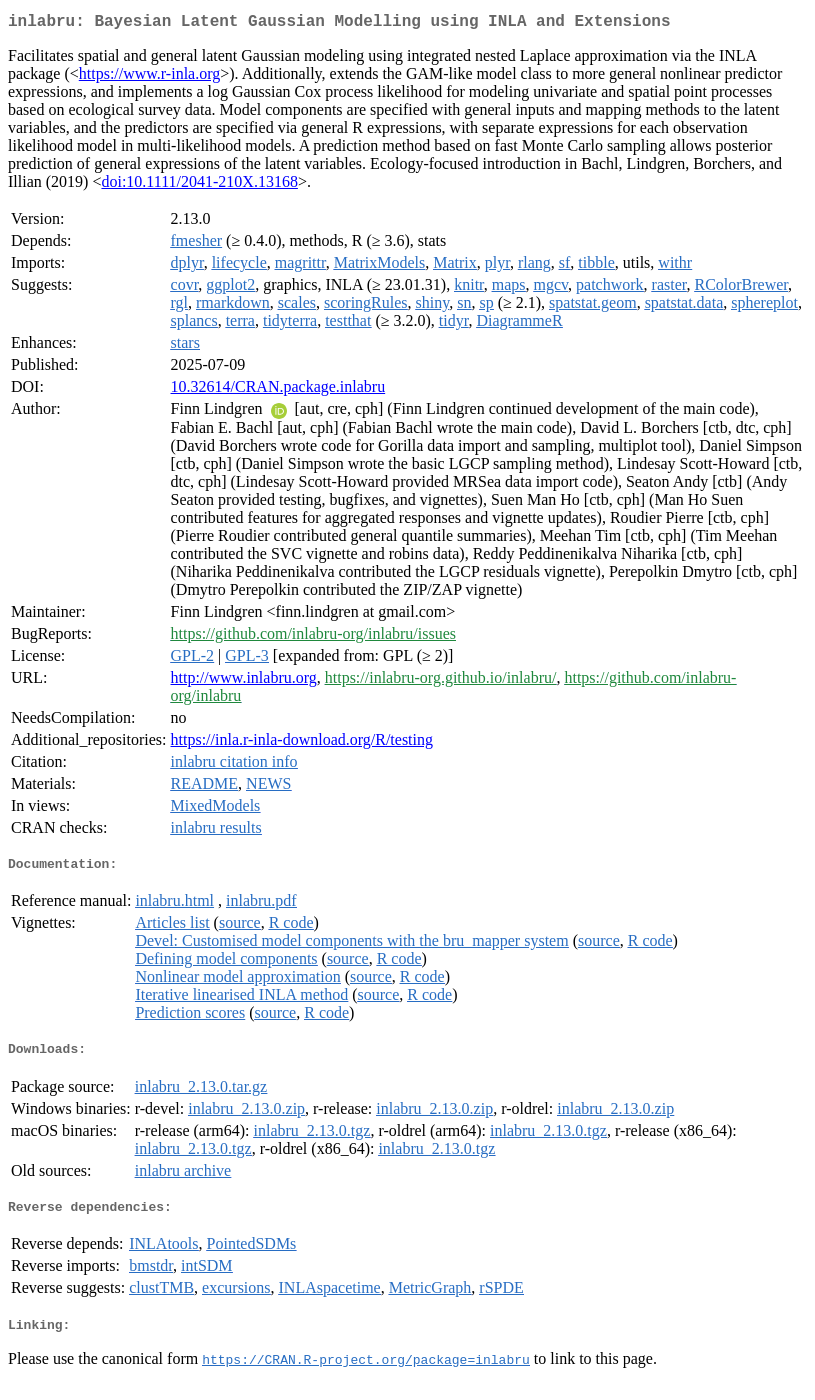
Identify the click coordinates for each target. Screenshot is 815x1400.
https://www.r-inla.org (149, 77)
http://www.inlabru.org (244, 681)
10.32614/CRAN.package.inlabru (278, 390)
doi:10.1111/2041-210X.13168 (199, 185)
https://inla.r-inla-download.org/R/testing (302, 743)
